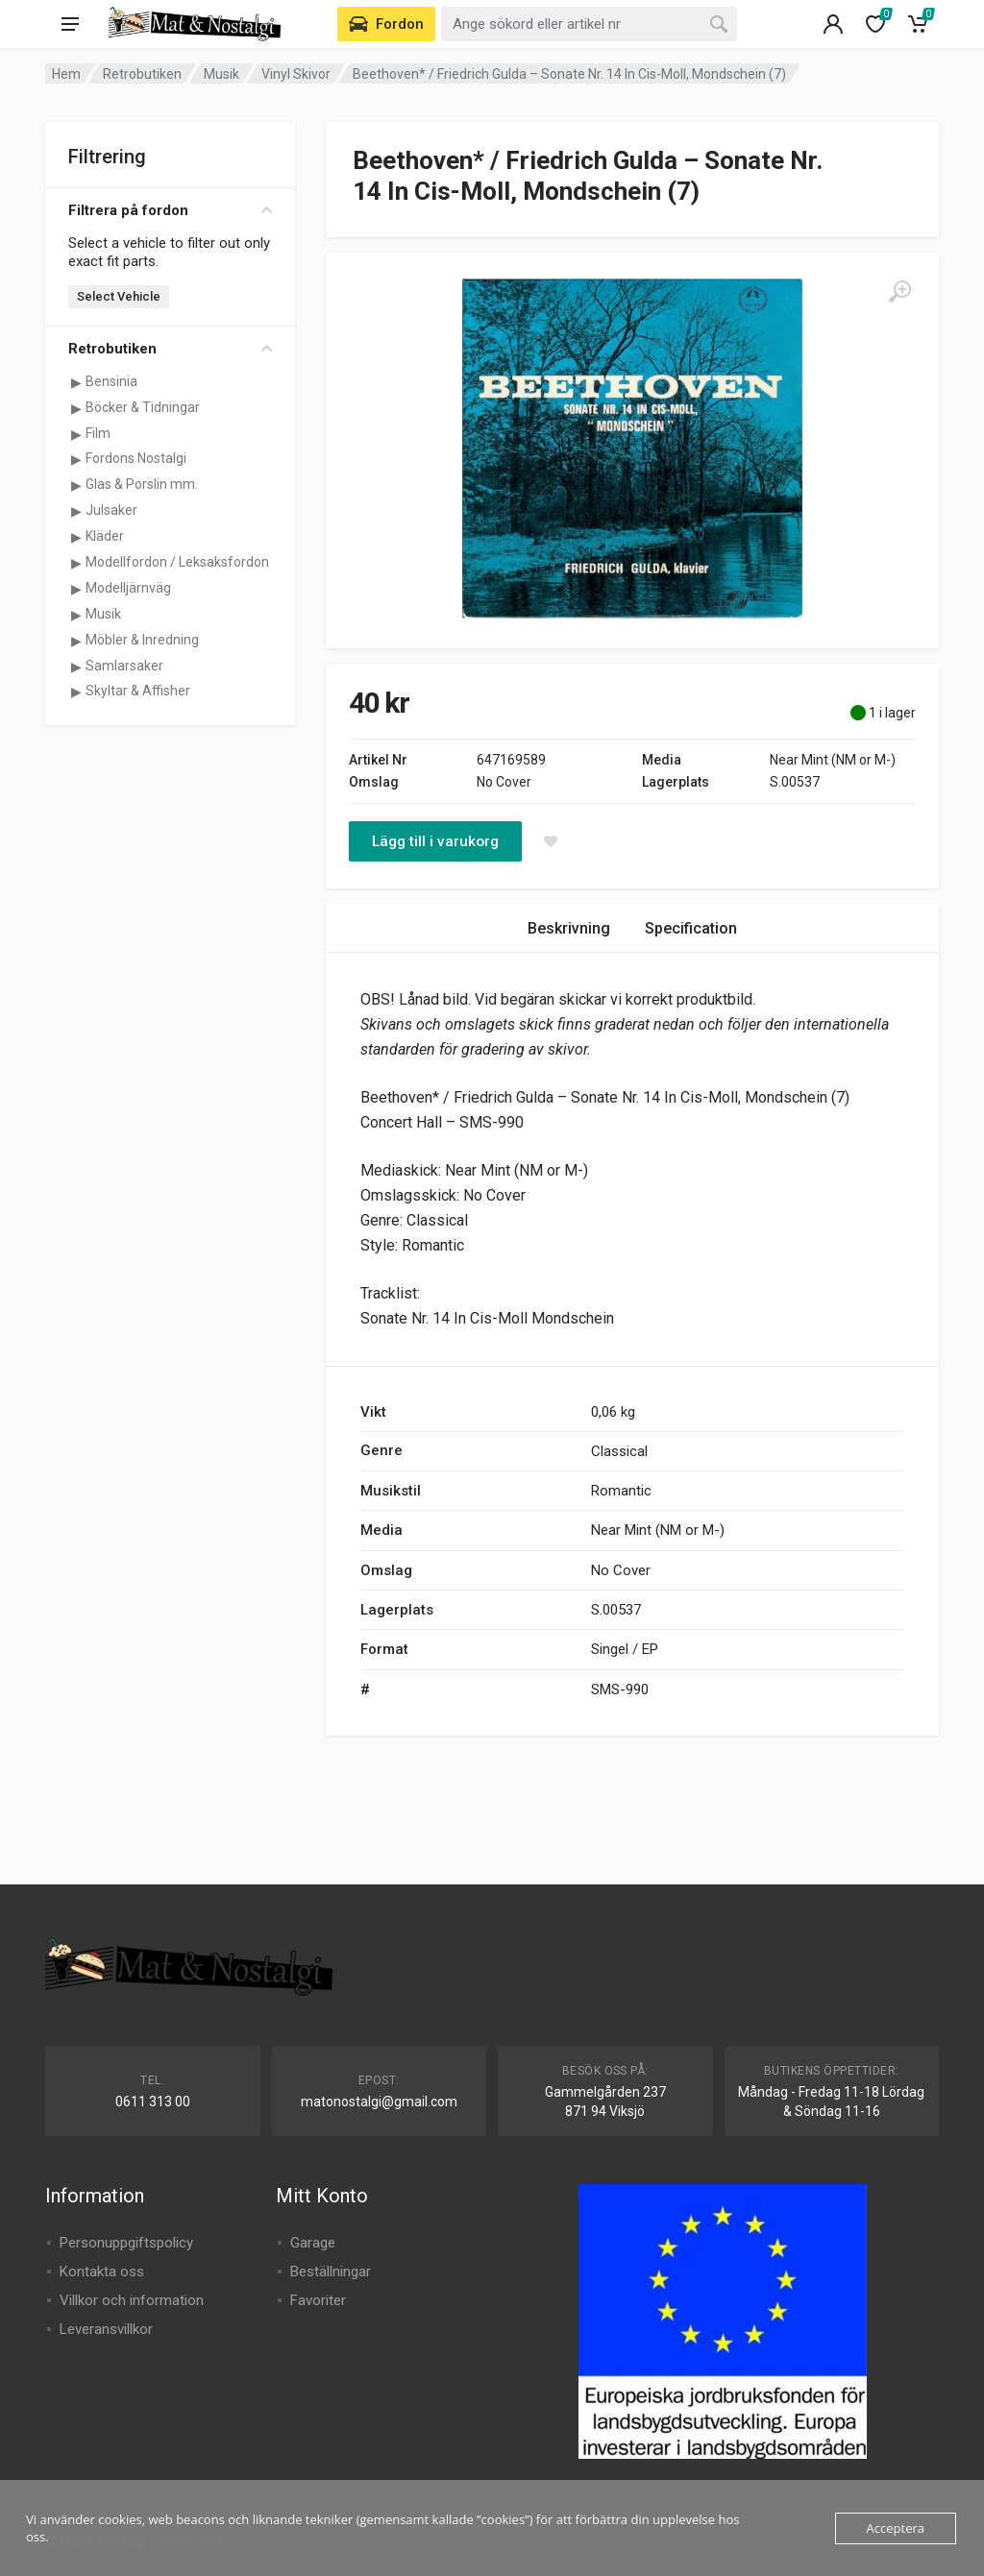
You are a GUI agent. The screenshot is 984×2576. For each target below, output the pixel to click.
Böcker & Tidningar (143, 407)
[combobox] (589, 24)
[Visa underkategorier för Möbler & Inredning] (76, 640)
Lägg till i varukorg (435, 841)
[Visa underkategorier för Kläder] (76, 537)
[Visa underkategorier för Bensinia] (76, 382)
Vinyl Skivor (296, 74)
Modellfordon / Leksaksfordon (177, 562)
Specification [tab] (691, 928)
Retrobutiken (142, 74)
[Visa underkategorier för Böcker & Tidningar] (76, 408)
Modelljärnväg (128, 587)
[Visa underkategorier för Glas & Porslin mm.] (76, 485)
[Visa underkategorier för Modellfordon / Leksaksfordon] (76, 563)
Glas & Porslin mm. (142, 484)
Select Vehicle (118, 296)
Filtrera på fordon (170, 210)
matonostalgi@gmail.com (379, 2101)
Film (98, 433)
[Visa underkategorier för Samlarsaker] (76, 666)
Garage (312, 2242)
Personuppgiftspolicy (126, 2242)
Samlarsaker (124, 665)
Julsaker (111, 510)
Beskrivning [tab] (569, 928)
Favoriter (318, 2300)
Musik (221, 74)
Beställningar (330, 2271)
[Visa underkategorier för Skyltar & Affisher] (76, 691)
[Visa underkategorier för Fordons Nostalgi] (76, 459)
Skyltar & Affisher (138, 690)
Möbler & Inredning (142, 639)
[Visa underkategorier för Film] (76, 434)
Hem (66, 74)
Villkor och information (132, 2300)
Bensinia (111, 381)
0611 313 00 (152, 2101)
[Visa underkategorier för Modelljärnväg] (76, 588)
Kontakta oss (102, 2271)
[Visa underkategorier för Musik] (76, 614)
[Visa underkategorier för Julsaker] (76, 511)
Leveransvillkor (106, 2329)
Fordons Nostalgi (136, 458)
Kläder (105, 536)
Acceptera (895, 2528)
